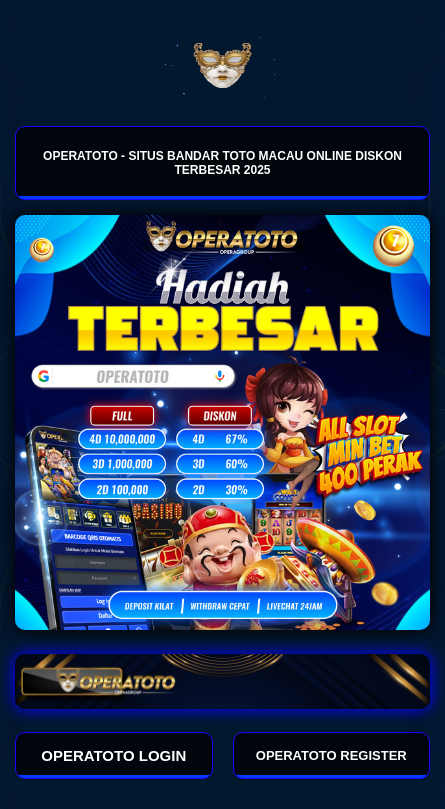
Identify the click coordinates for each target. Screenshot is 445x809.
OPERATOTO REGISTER (331, 755)
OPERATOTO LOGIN (113, 755)
